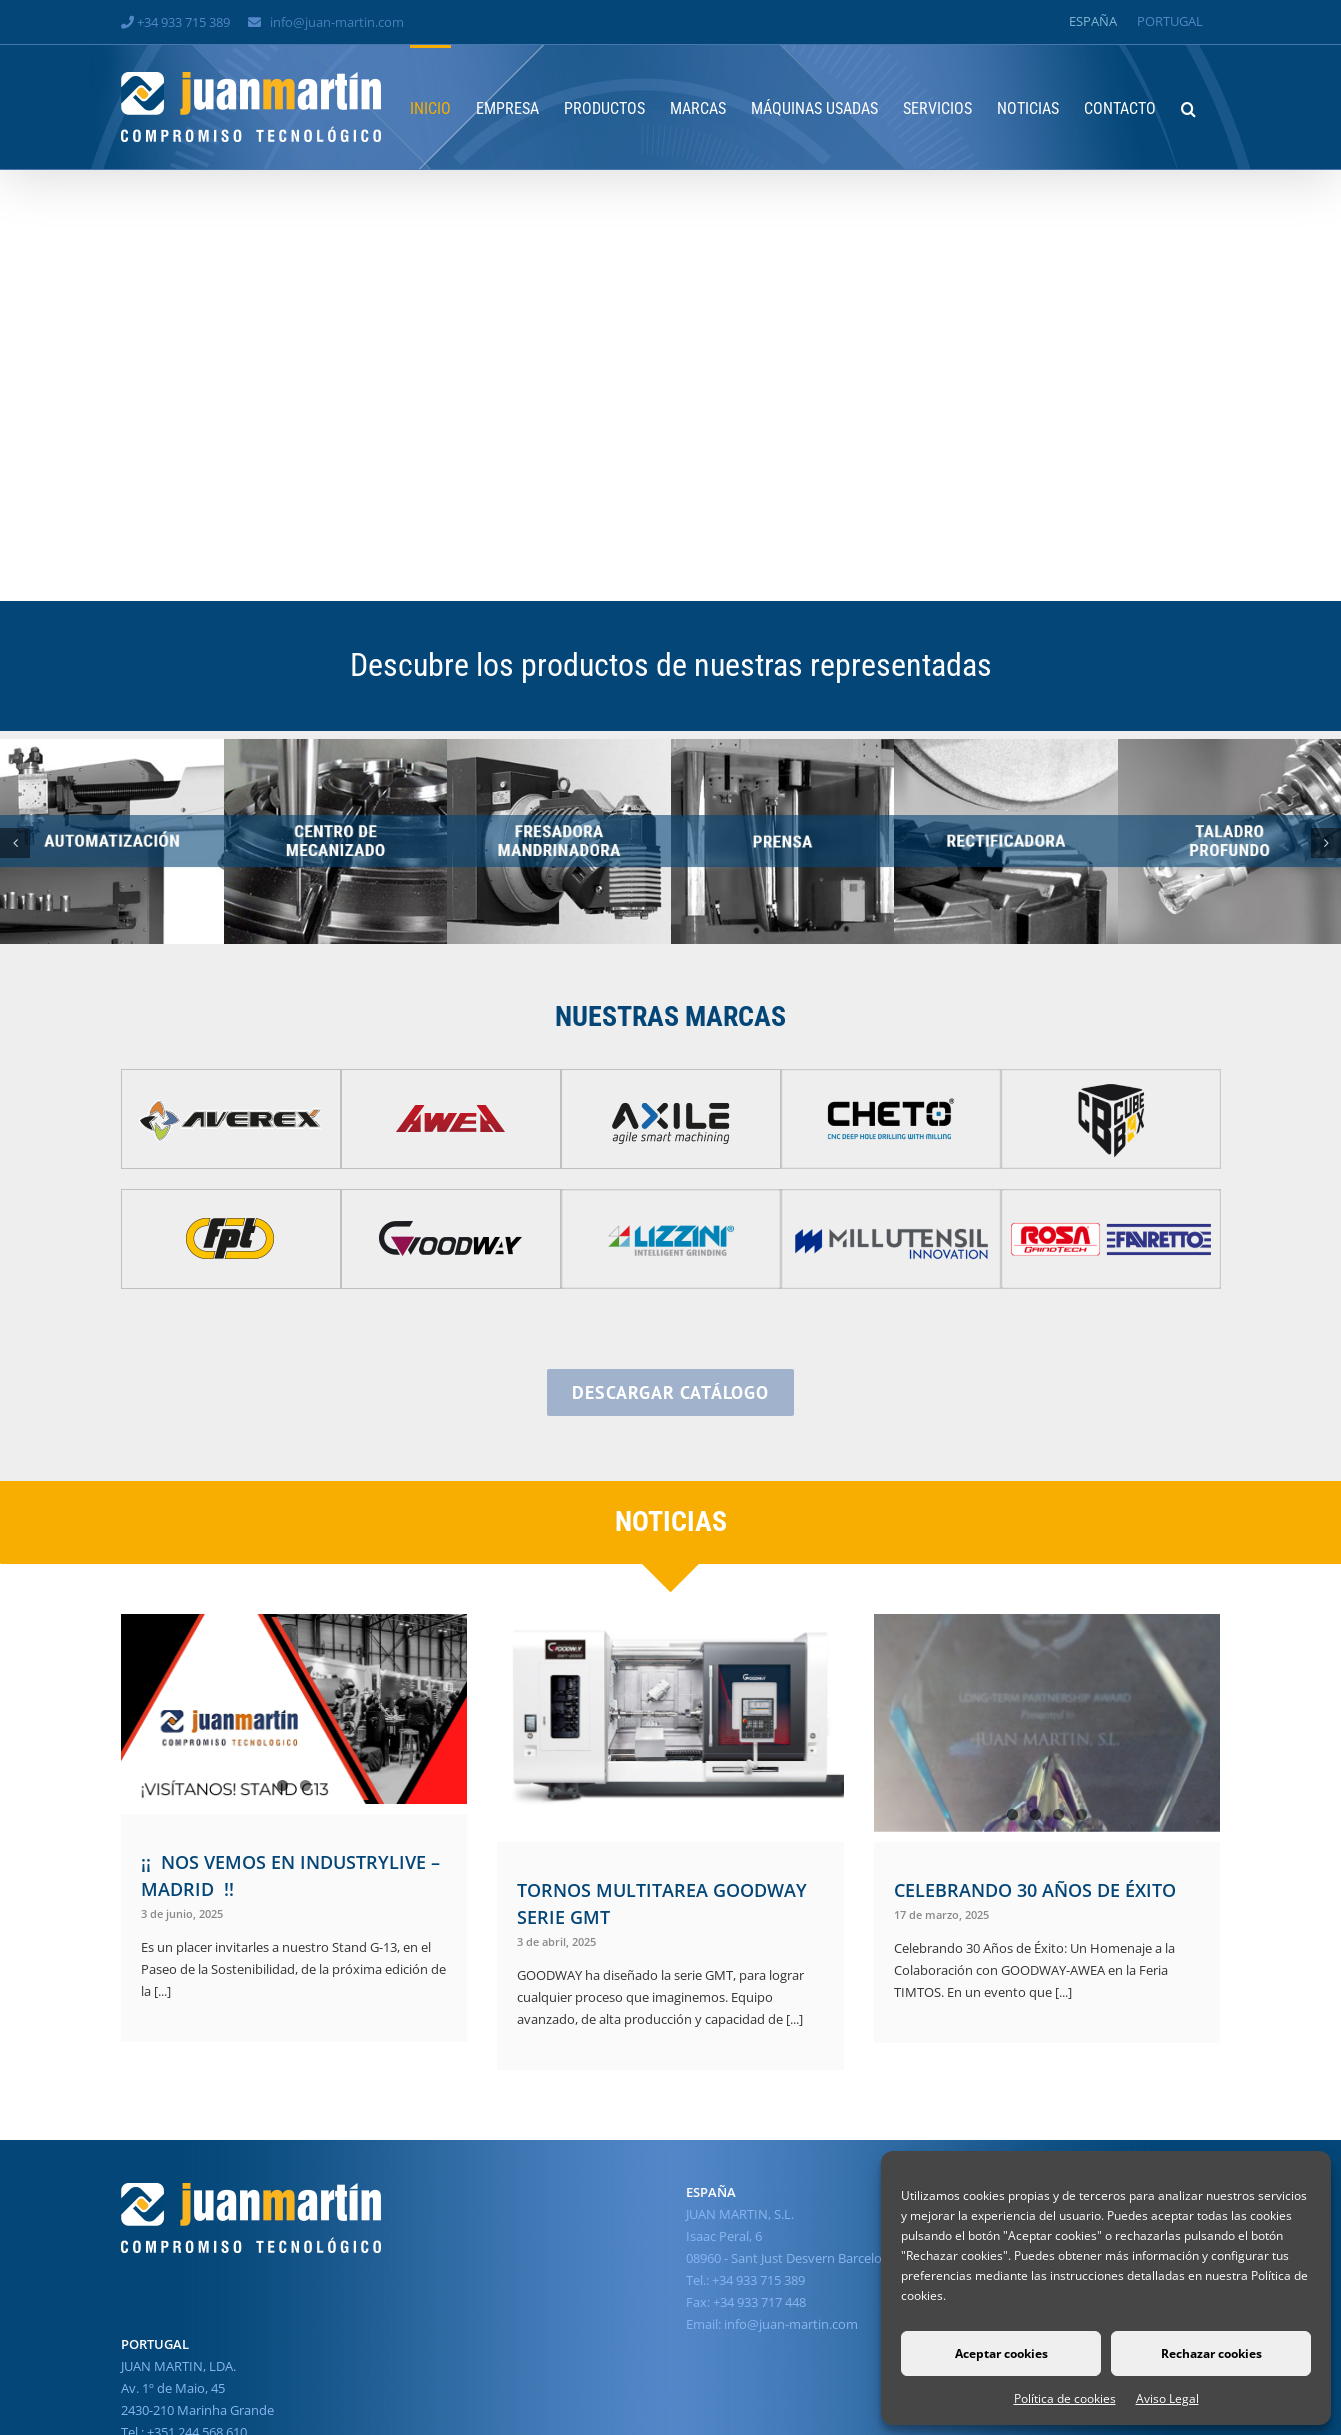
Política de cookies (1065, 2398)
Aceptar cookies (1001, 2353)
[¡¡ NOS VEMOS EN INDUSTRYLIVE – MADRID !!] (294, 1709)
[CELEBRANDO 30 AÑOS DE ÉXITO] (1047, 1723)
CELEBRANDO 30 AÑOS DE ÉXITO (1035, 1890)
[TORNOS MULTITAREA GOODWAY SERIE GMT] (670, 1723)
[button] (1188, 107)
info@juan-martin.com (337, 22)
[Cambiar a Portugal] (1170, 21)
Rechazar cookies (1211, 2353)
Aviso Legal (1167, 2398)
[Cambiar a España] (1093, 21)
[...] (161, 1991)
